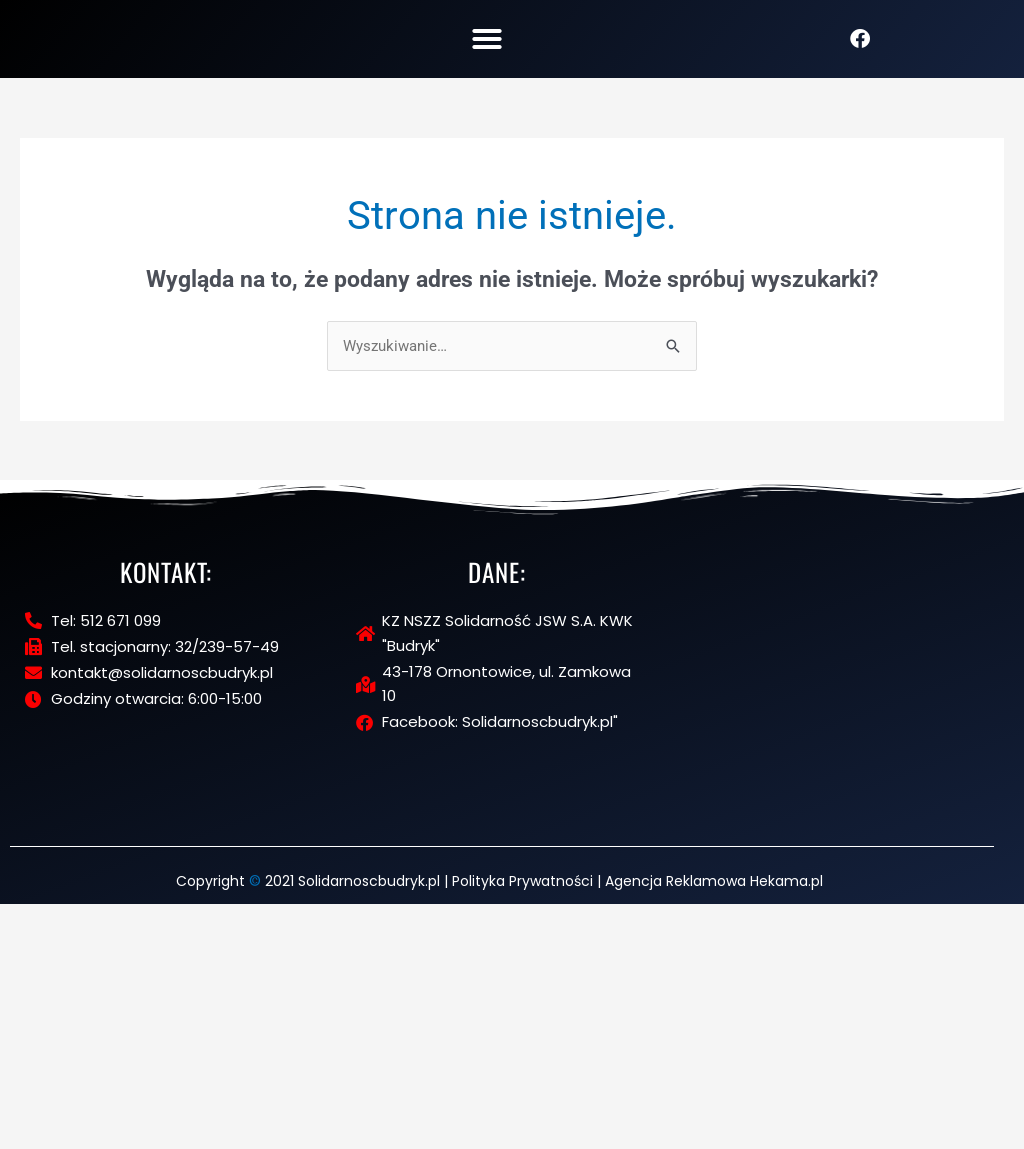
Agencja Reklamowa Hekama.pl (714, 1127)
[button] (487, 47)
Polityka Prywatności (522, 1127)
